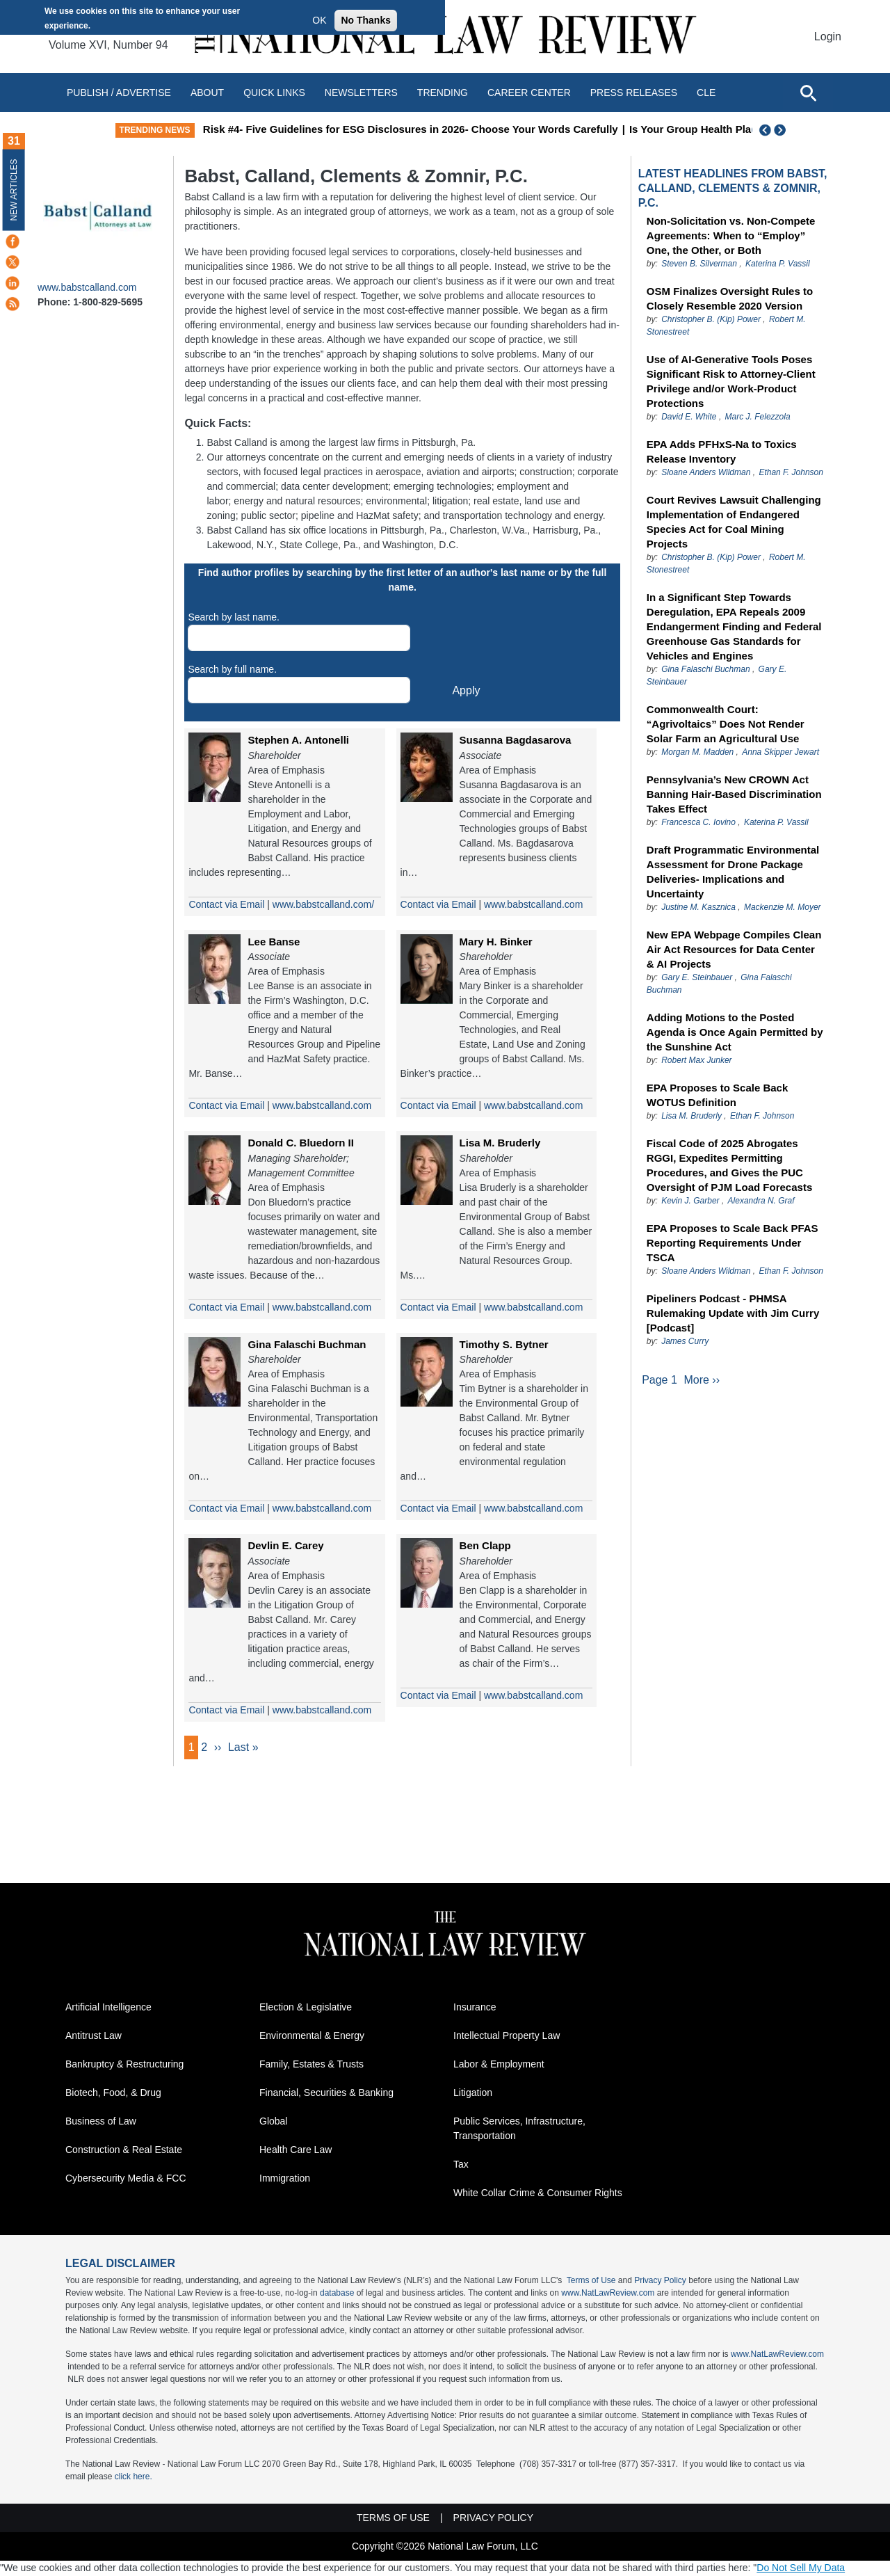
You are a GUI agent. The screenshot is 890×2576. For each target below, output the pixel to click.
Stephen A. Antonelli (298, 740)
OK (319, 20)
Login (827, 36)
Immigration (284, 2178)
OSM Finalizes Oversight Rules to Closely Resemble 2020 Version (730, 298)
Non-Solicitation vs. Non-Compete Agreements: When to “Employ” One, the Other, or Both (731, 235)
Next (781, 130)
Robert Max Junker (696, 1060)
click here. (133, 2477)
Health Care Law (295, 2150)
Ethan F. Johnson (791, 472)
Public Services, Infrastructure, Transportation (519, 2129)
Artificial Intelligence (108, 2007)
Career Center (529, 92)
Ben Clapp (485, 1545)
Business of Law (100, 2121)
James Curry (685, 1341)
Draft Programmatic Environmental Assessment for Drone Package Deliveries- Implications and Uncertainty (733, 871)
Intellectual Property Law (506, 2036)
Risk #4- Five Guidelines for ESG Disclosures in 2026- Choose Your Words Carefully (482, 129)
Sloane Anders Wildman (705, 472)
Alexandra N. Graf (761, 1201)
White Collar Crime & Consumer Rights (537, 2193)
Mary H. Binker (496, 941)
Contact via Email (226, 904)
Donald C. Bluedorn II (301, 1143)
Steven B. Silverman (699, 264)
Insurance (474, 2007)
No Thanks (366, 20)
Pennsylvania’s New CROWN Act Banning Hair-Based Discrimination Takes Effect (734, 794)
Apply (466, 690)
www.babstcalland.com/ (323, 904)
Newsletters (361, 92)
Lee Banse (274, 941)
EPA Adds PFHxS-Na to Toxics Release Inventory (722, 451)
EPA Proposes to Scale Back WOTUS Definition (717, 1095)
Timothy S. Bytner (504, 1344)
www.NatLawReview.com (607, 2293)
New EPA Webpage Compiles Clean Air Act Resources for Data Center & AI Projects (734, 949)
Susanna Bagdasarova (516, 740)
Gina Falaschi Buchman (307, 1344)
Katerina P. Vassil (777, 264)
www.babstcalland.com (87, 287)
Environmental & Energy (311, 2036)
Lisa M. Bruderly (500, 1143)
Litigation (472, 2093)
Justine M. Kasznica (698, 907)
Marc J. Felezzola (758, 417)
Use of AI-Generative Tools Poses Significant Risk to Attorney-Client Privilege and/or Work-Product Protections (731, 381)
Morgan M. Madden (697, 752)
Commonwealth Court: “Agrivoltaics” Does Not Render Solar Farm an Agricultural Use (725, 723)
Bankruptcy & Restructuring (124, 2064)
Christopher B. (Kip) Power (711, 319)
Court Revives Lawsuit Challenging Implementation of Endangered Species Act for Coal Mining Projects (734, 522)
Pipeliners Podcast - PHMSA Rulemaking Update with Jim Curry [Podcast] (733, 1313)
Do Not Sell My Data (800, 2568)
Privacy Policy (660, 2281)
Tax (461, 2164)
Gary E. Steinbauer (696, 977)
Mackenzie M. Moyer (782, 907)
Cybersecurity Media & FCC (125, 2178)
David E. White (688, 417)
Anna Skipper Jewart (780, 752)
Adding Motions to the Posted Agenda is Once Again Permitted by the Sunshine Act (735, 1032)
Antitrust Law (93, 2036)
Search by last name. (234, 617)
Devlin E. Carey (285, 1545)
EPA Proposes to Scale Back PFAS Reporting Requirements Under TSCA (732, 1242)
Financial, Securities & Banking (326, 2093)
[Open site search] (808, 92)
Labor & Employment (498, 2064)
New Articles (14, 190)
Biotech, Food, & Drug (113, 2093)
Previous (765, 130)
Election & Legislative (305, 2007)
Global (273, 2121)
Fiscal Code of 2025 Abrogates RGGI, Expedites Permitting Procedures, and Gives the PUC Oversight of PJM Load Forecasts (729, 1165)
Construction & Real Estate (123, 2150)
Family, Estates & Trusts (311, 2064)
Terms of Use (591, 2281)
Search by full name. (232, 669)
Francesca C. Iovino (698, 822)
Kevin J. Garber (690, 1201)
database (337, 2293)
